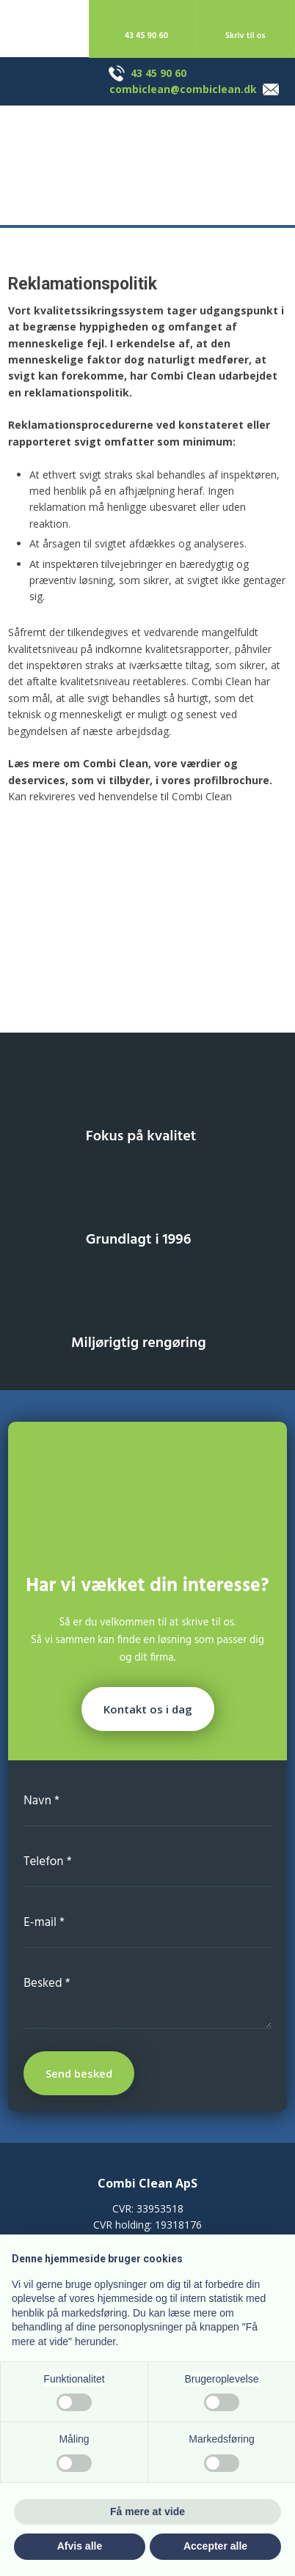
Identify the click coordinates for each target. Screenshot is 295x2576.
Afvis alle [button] (79, 2546)
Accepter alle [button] (215, 2546)
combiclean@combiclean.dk (183, 89)
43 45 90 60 (158, 73)
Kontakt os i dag (147, 1709)
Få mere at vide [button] (147, 2511)
